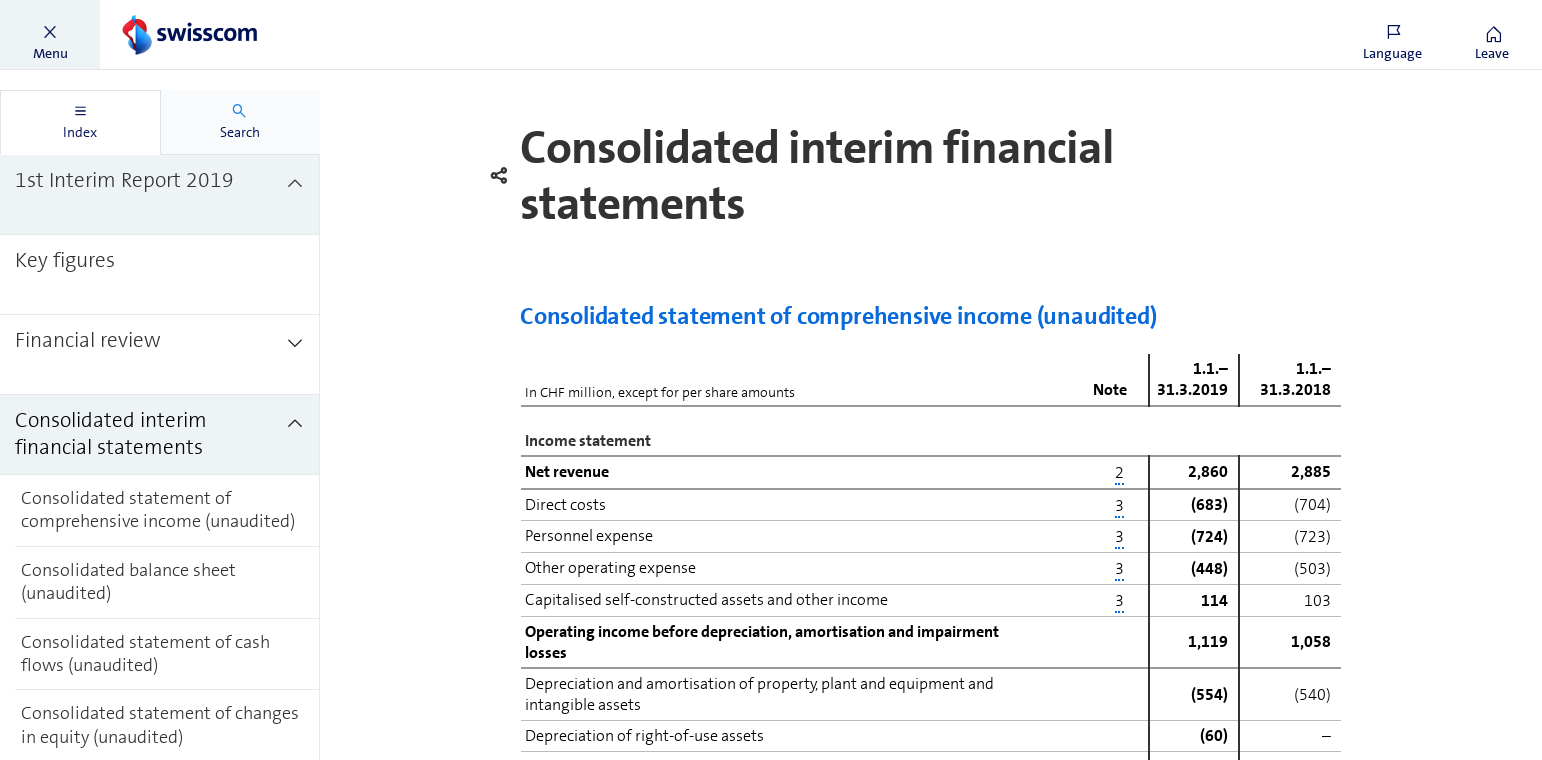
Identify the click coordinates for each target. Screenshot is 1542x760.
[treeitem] (160, 195)
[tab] (80, 122)
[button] (50, 35)
